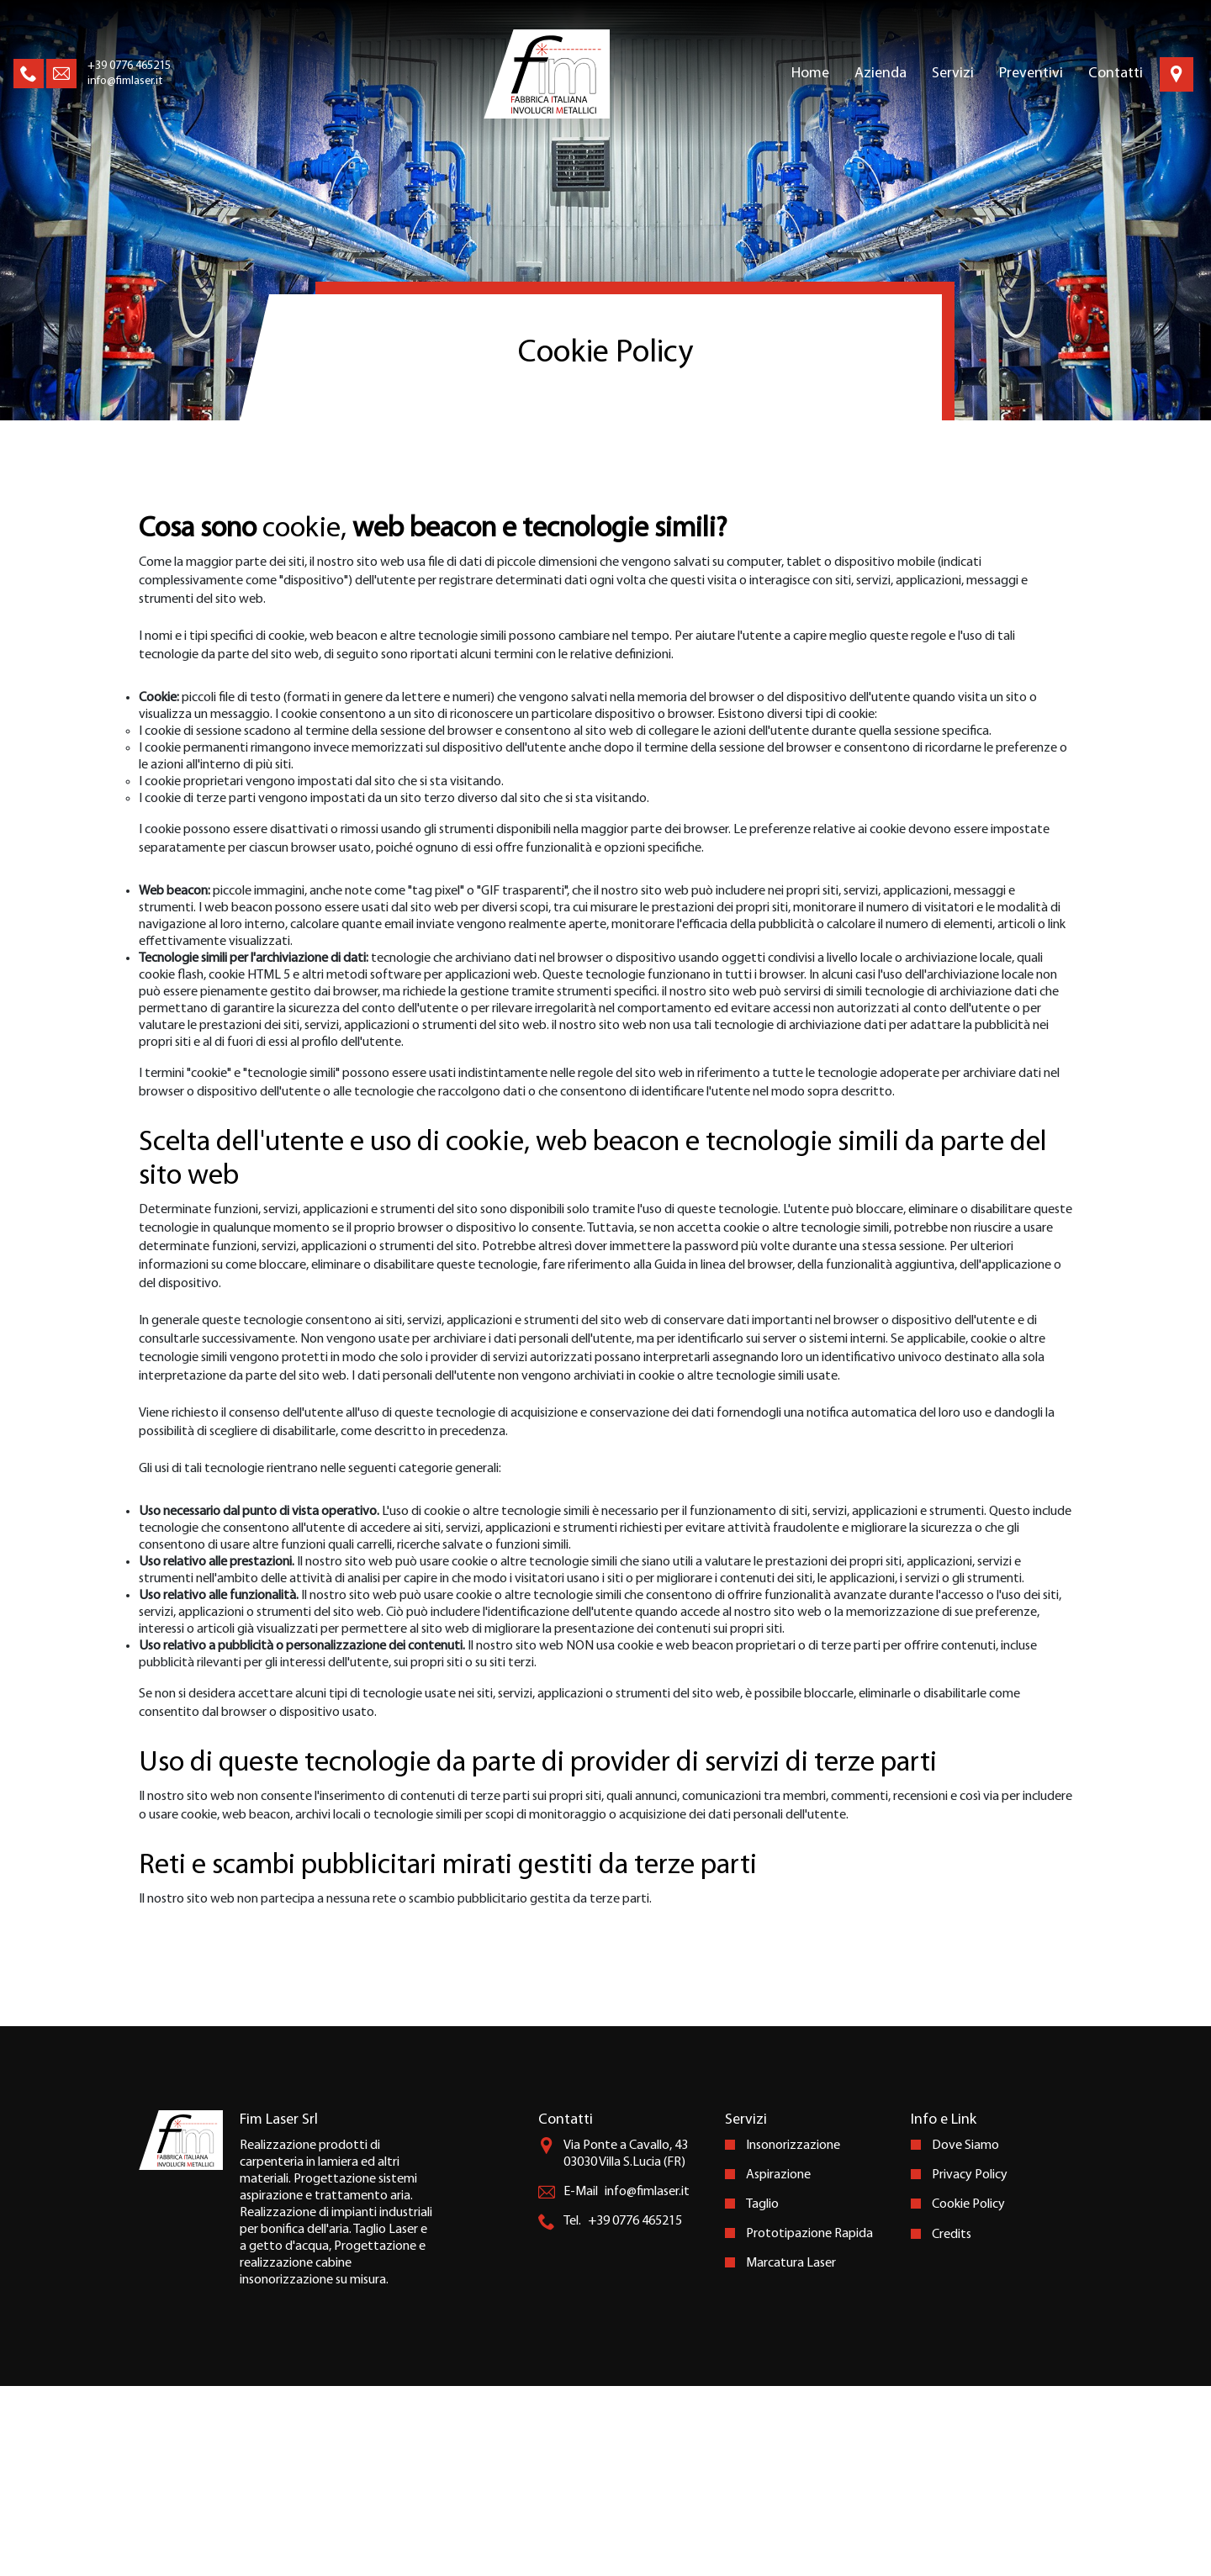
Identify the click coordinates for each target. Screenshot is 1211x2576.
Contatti (1115, 74)
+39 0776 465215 (129, 66)
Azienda (880, 74)
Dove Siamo (965, 2335)
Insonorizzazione (793, 2335)
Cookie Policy (968, 2394)
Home (810, 74)
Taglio (762, 2394)
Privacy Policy (969, 2365)
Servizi (953, 74)
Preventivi (1031, 74)
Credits (951, 2424)
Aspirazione (778, 2365)
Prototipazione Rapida (809, 2424)
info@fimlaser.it (124, 81)
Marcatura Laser (791, 2453)
